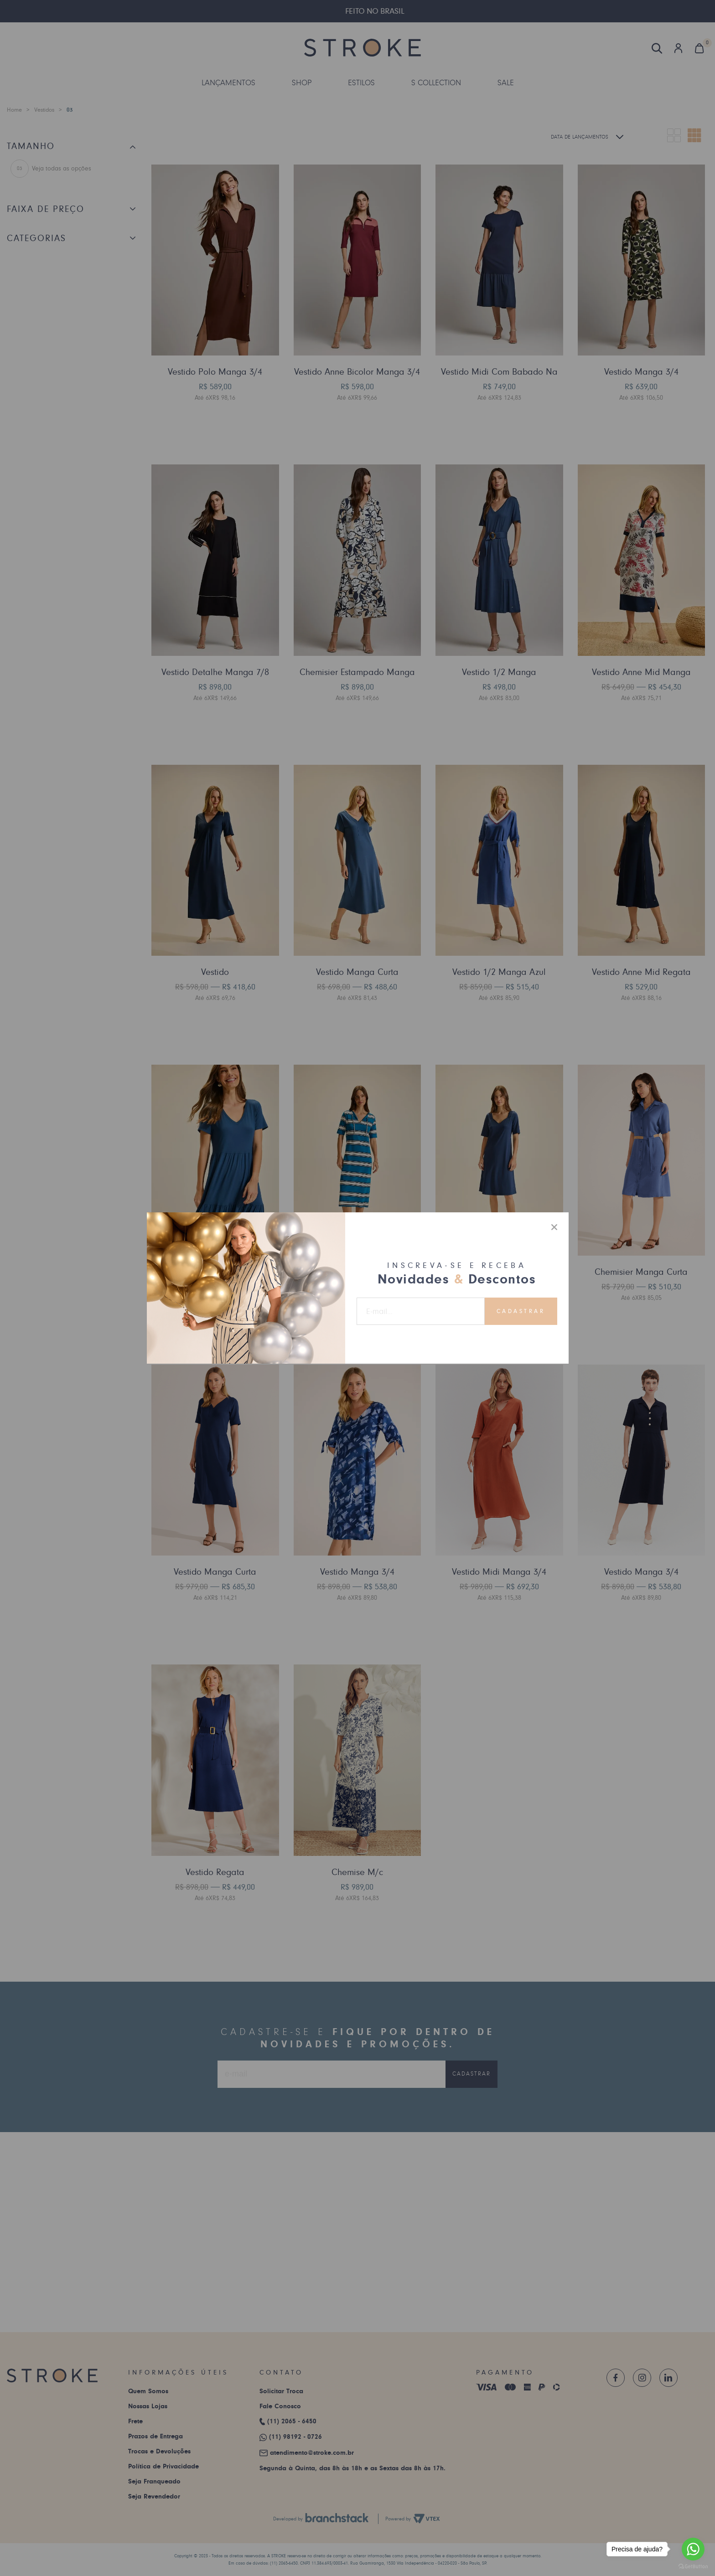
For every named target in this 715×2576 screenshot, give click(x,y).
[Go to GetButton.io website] (693, 2567)
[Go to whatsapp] (693, 2549)
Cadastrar (521, 1311)
